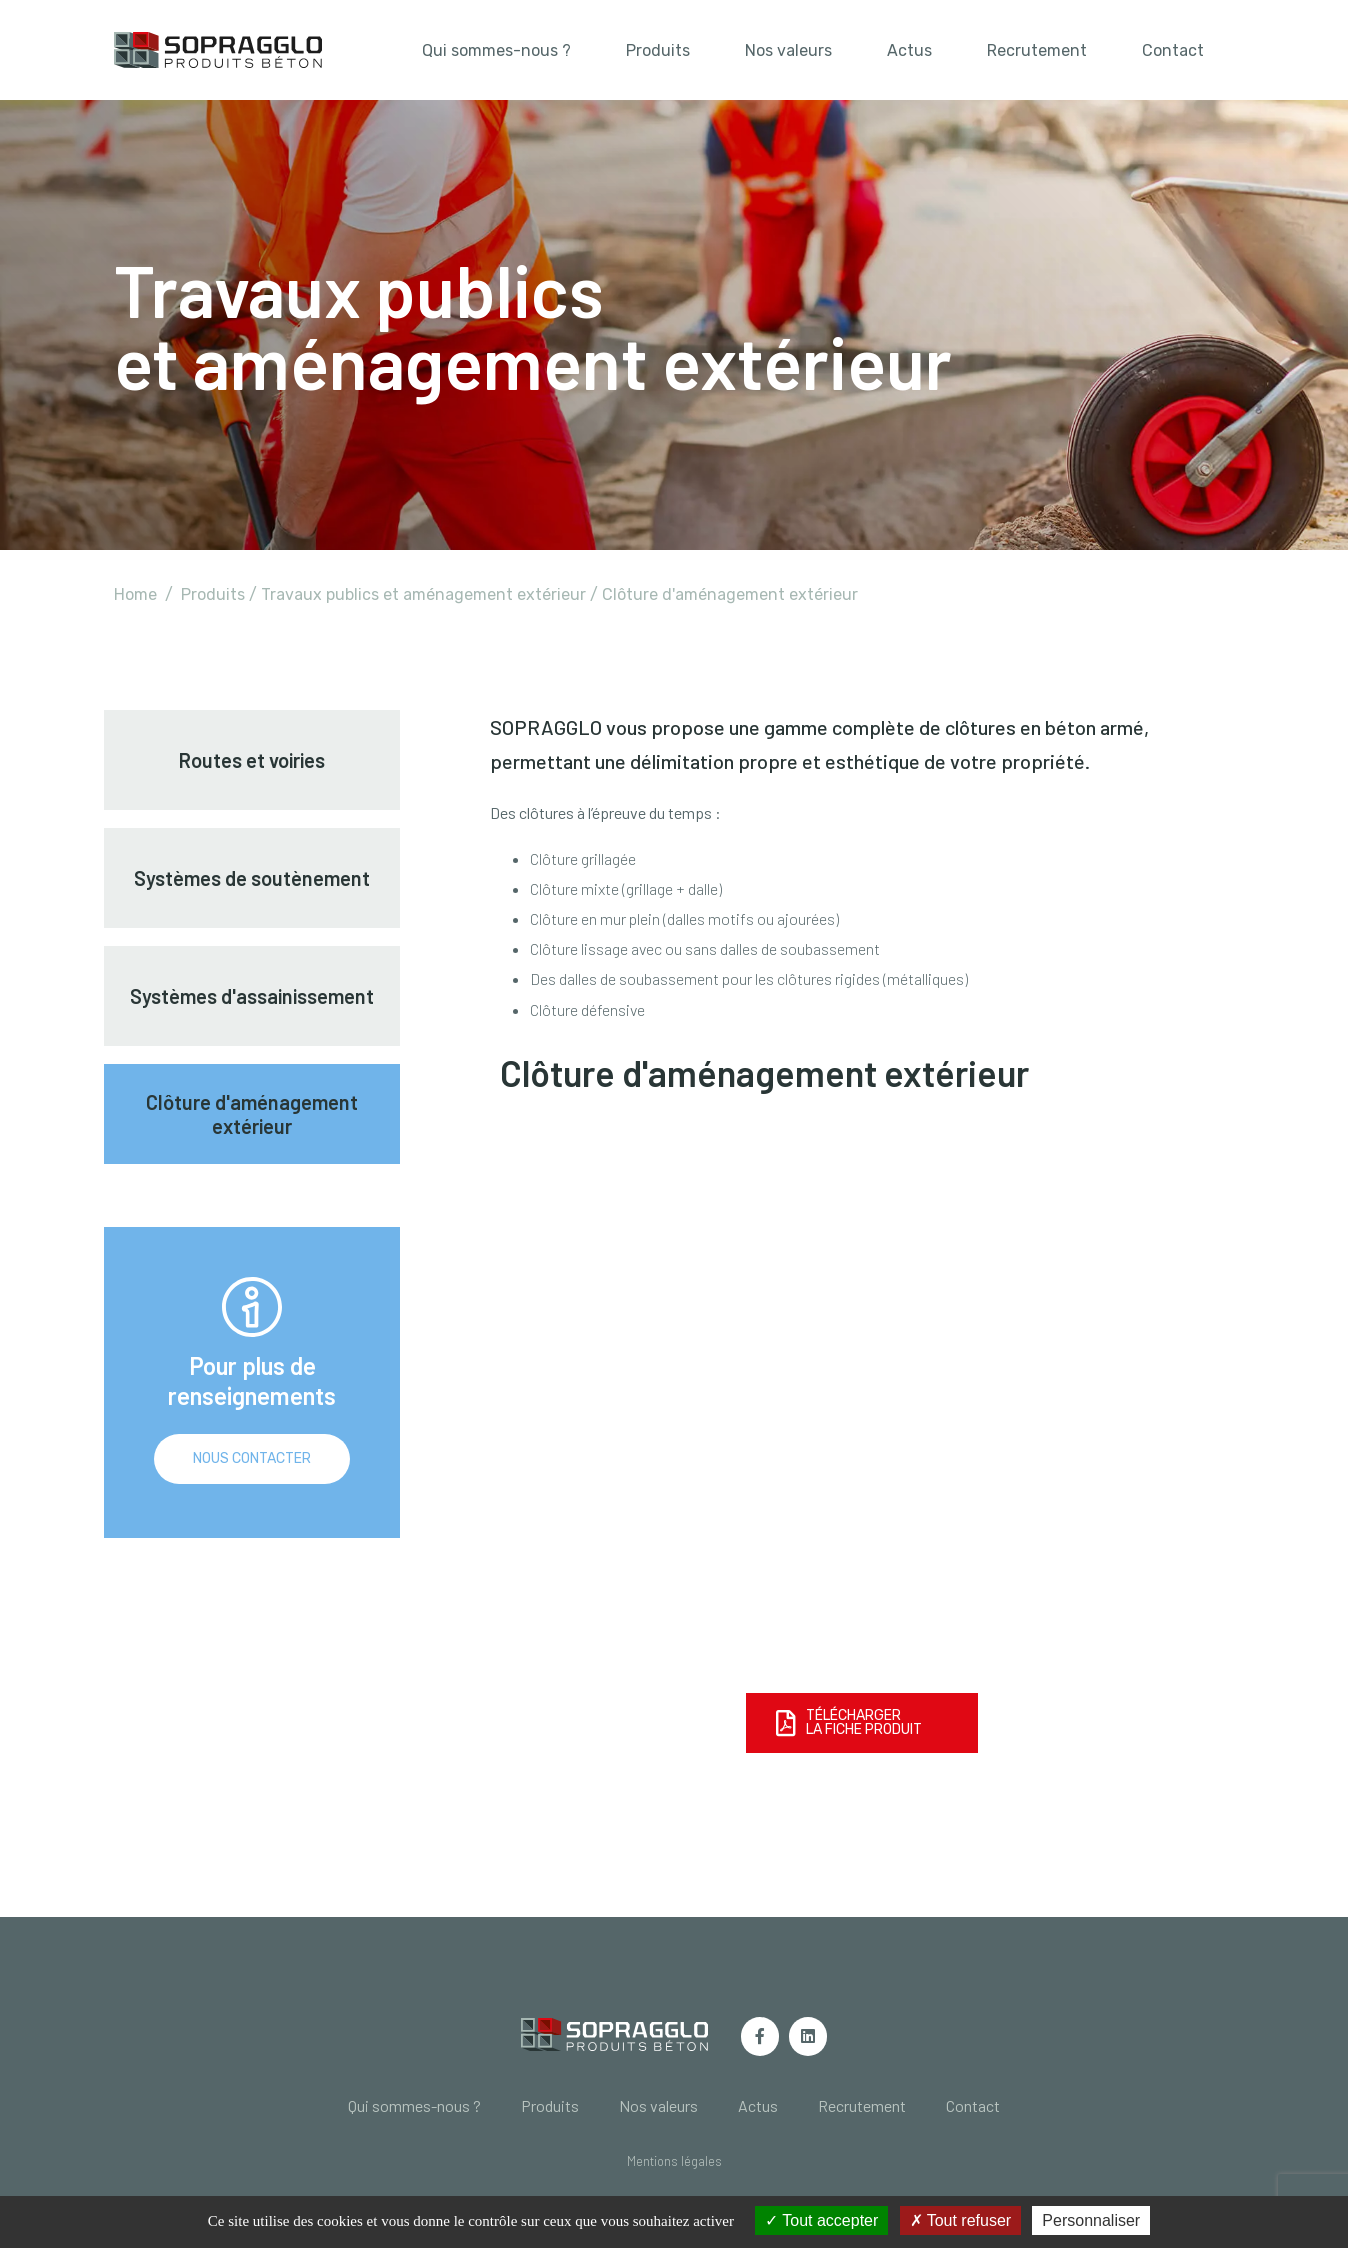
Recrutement (1037, 50)
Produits (658, 50)
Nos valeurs (788, 50)
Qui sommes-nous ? (496, 50)
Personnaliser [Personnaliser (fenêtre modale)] (1091, 2220)
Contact (1173, 50)
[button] (674, 2161)
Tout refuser (961, 2220)
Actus (909, 50)
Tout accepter (821, 2220)
